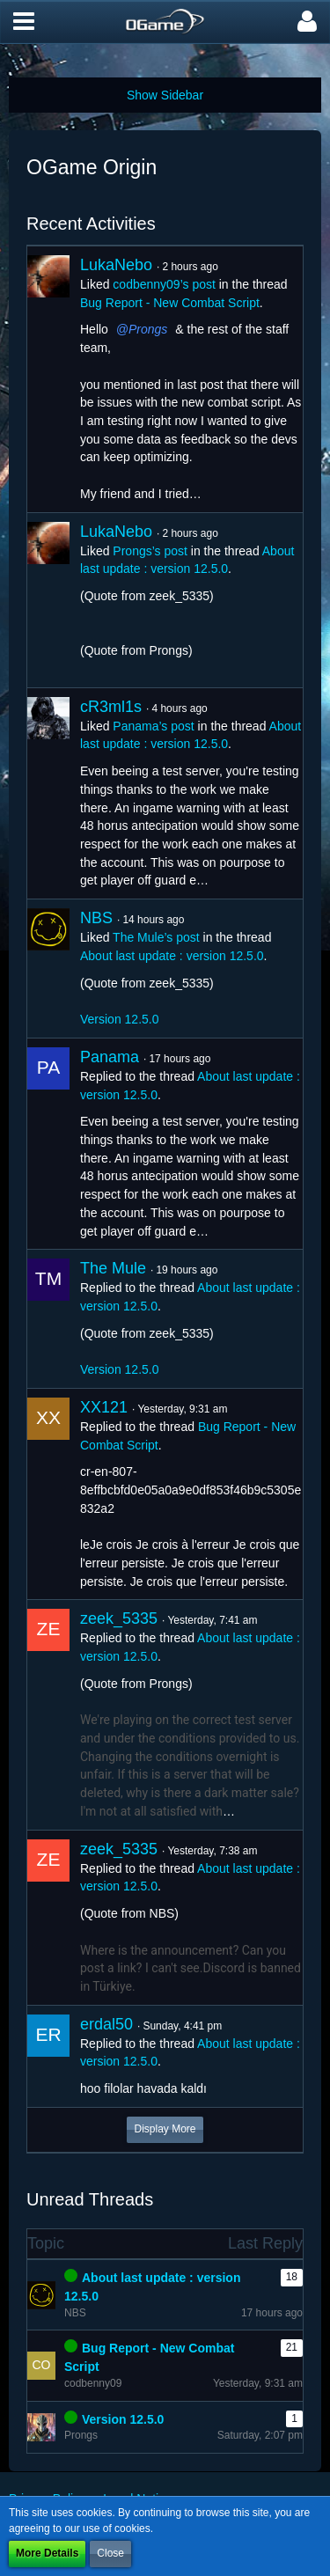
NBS (96, 918)
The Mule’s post (156, 937)
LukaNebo (116, 265)
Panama (109, 1057)
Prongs (147, 329)
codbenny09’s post (164, 284)
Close (110, 2553)
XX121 (104, 1407)
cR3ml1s (111, 707)
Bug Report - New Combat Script (170, 303)
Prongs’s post (150, 551)
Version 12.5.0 (119, 1019)
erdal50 (106, 2024)
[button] (24, 22)
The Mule (113, 1268)
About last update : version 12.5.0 (172, 956)
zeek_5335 (119, 1618)
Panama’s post (153, 726)
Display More (164, 2129)
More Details (47, 2553)
